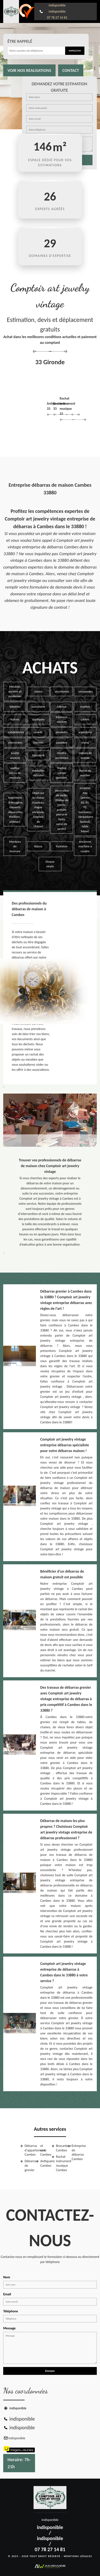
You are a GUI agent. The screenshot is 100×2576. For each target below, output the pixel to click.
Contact (70, 70)
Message (9, 2328)
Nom (6, 2277)
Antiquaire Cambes (44, 2163)
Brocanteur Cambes (60, 2148)
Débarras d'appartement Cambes (29, 2150)
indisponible (57, 5)
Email (7, 2294)
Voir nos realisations (29, 70)
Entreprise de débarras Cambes (76, 2152)
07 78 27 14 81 (57, 18)
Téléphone (10, 2311)
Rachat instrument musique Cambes (60, 2163)
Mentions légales (78, 2556)
